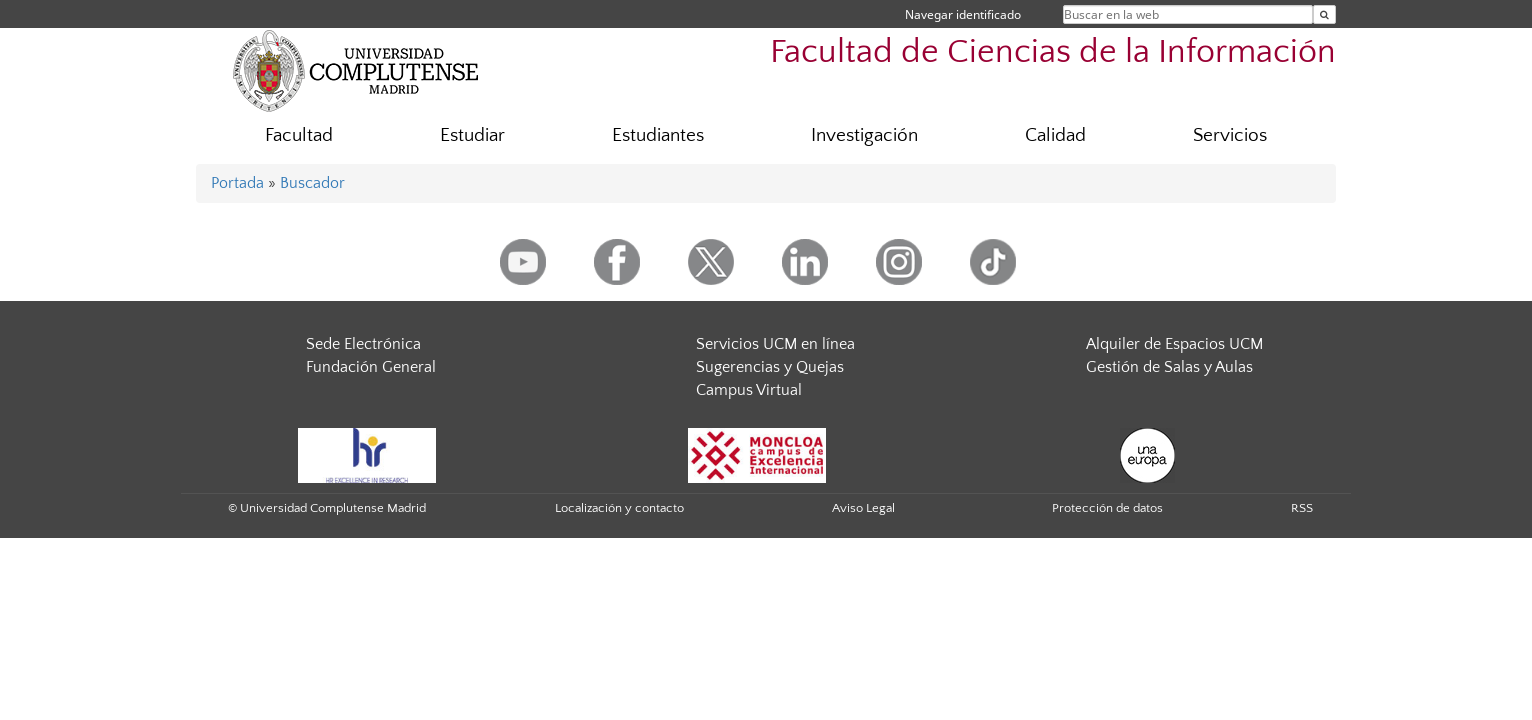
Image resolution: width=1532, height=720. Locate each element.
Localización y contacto (619, 508)
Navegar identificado (963, 14)
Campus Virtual (749, 390)
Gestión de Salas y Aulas (1169, 367)
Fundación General (371, 367)
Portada (237, 183)
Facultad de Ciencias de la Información (1053, 52)
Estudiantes (658, 135)
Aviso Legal (863, 508)
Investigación (864, 135)
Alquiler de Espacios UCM (1174, 344)
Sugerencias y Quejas (770, 367)
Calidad (1055, 135)
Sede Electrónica (363, 344)
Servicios (1230, 135)
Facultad (299, 135)
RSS (1302, 508)
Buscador (312, 183)
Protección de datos (1107, 508)
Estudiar (472, 135)
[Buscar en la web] (1324, 14)
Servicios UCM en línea (775, 344)
